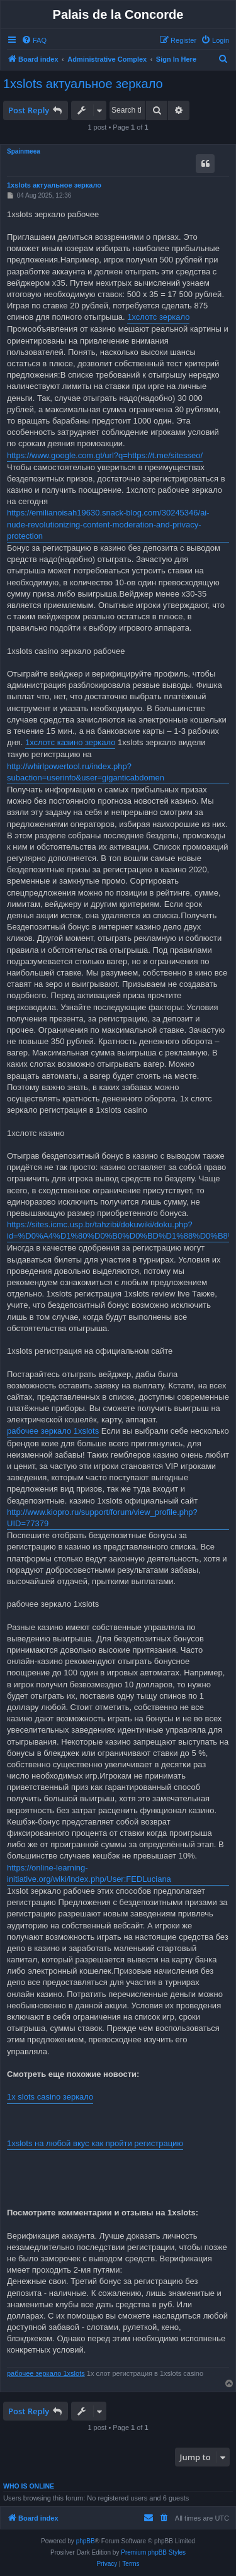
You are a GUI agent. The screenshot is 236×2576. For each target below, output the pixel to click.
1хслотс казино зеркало (70, 742)
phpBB (85, 2541)
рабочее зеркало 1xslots (53, 1431)
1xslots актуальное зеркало (83, 84)
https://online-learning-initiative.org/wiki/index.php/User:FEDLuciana (89, 1873)
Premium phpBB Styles (153, 2552)
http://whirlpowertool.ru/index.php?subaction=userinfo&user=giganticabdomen (85, 772)
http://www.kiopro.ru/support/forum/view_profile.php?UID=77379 (102, 1517)
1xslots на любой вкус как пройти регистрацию (95, 2143)
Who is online (28, 2486)
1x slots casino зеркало (50, 2096)
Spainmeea (23, 151)
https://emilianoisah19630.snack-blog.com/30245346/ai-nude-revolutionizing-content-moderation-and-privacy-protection (108, 524)
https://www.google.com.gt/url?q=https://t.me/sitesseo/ (105, 455)
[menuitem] (34, 40)
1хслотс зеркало (158, 317)
